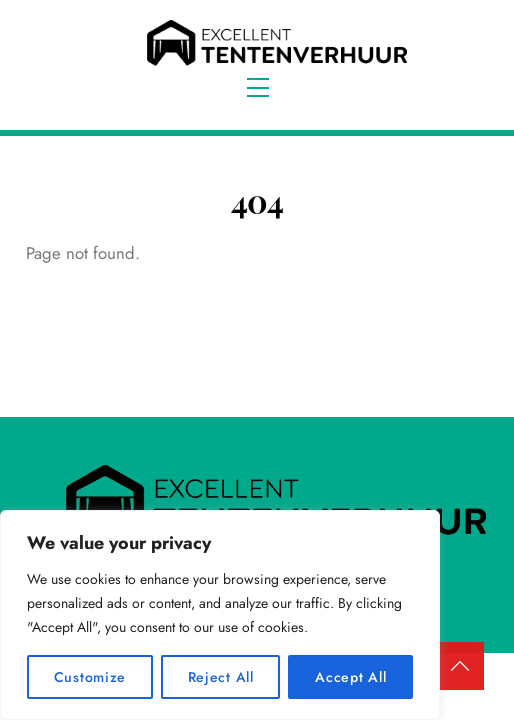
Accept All (350, 677)
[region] (220, 615)
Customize (90, 677)
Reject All (221, 677)
